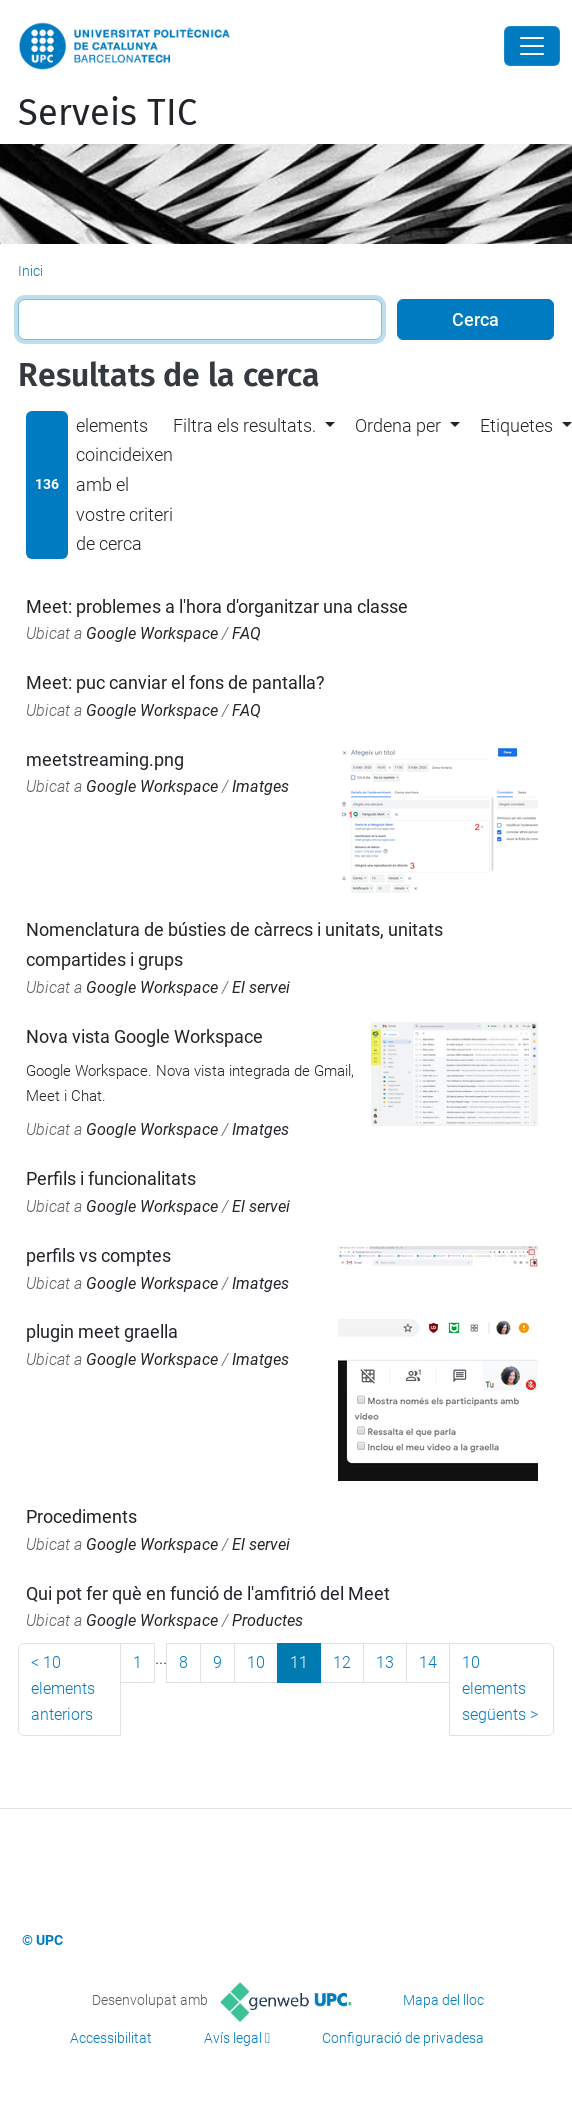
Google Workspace (152, 633)
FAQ (246, 633)
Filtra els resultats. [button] (244, 425)
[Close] (532, 46)
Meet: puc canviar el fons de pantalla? (175, 682)
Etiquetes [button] (516, 425)
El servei (261, 987)
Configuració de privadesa (403, 2038)
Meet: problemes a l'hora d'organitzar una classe (217, 606)
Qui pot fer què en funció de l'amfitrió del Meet (208, 1593)
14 (428, 1662)
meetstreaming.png (105, 759)
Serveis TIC (107, 113)
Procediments (81, 1516)
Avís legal (233, 2038)
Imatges (260, 786)
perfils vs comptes (98, 1255)
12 (342, 1662)
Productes (267, 1620)
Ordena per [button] (398, 425)
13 (385, 1662)
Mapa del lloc (443, 2000)
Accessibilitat (111, 2038)
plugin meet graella (102, 1331)
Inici (30, 271)
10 (256, 1662)
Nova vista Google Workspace (144, 1036)
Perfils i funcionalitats (111, 1178)
